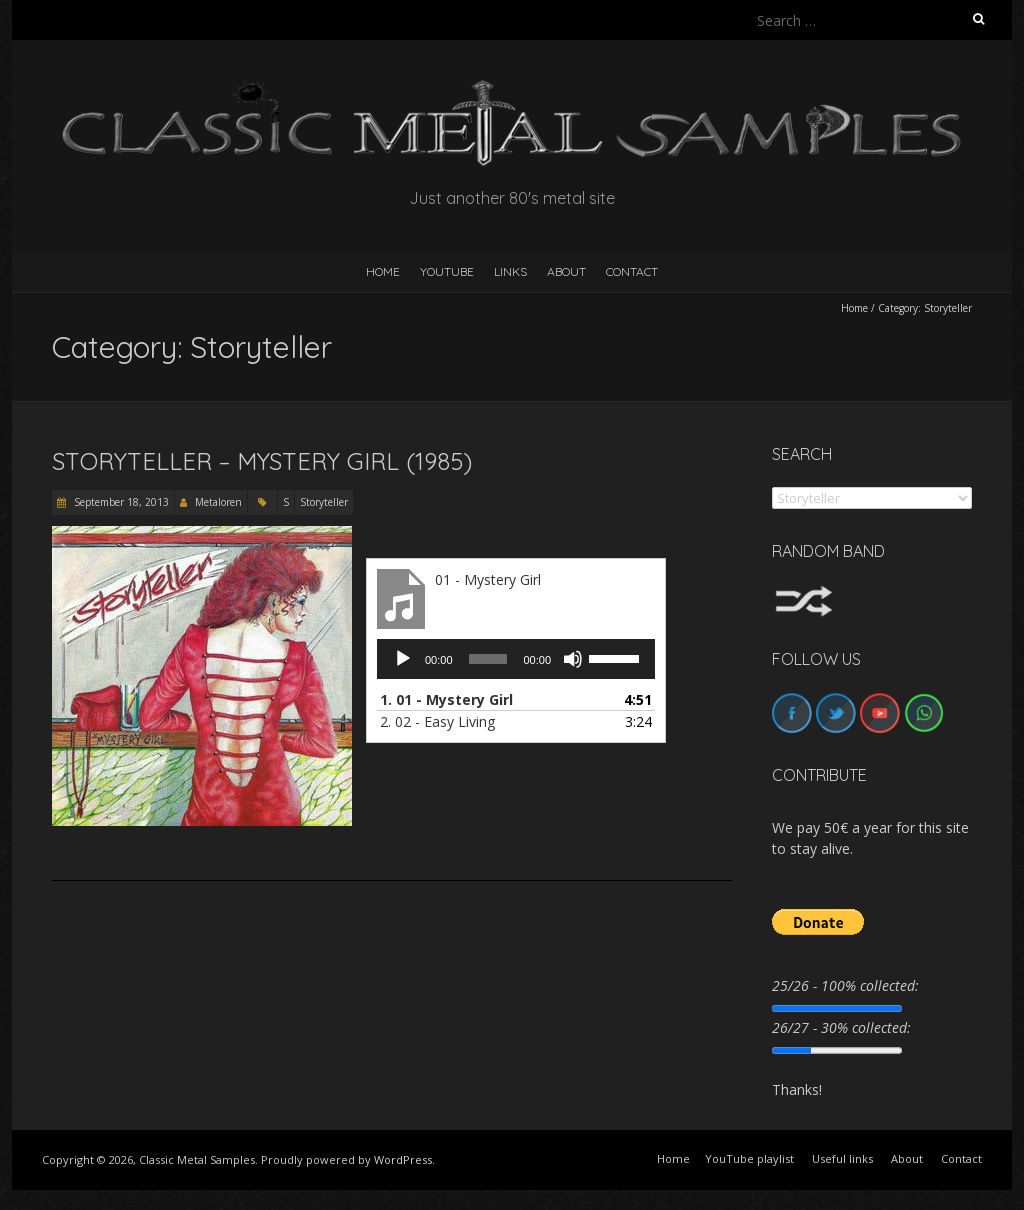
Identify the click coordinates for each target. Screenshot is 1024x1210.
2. (437, 721)
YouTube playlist (749, 1158)
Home (854, 308)
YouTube (447, 271)
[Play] (403, 659)
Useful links (842, 1158)
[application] (516, 659)
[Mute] (573, 659)
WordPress (403, 1159)
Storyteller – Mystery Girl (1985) (262, 461)
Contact (632, 271)
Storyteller (324, 502)
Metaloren (218, 502)
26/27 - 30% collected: (841, 1027)
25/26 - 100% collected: (845, 985)
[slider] (488, 659)
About (566, 271)
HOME (383, 271)
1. (446, 699)
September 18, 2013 (120, 502)
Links (510, 271)
